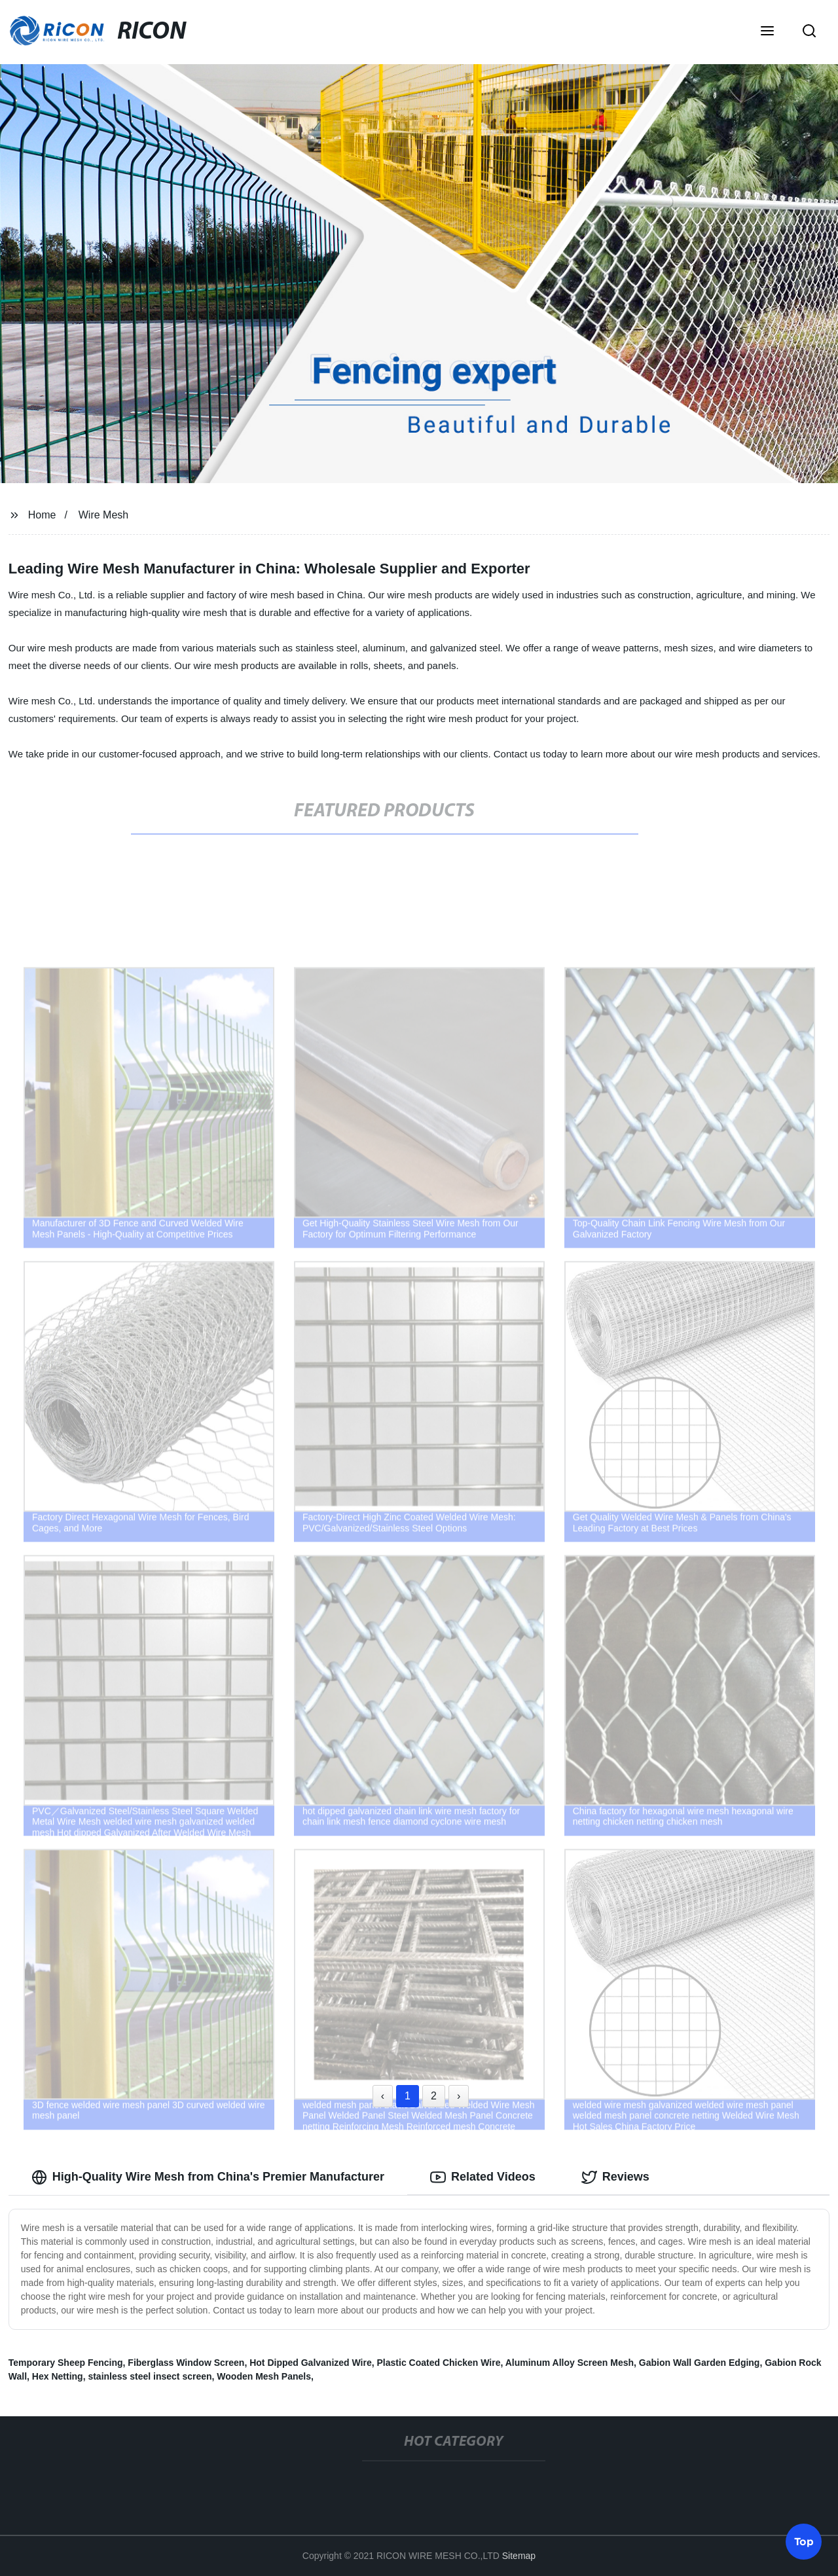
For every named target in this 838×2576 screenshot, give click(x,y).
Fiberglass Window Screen (186, 2362)
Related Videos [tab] (483, 2177)
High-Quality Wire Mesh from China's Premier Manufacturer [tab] (207, 2177)
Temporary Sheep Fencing (66, 2362)
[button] (767, 32)
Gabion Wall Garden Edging (699, 2362)
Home (42, 514)
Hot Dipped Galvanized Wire (310, 2362)
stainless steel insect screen (149, 2376)
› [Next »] (458, 2095)
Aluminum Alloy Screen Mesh (569, 2362)
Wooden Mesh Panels (264, 2376)
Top (804, 2541)
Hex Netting (57, 2376)
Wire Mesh (103, 514)
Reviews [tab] (615, 2177)
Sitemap (519, 2555)
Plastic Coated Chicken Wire (439, 2362)
